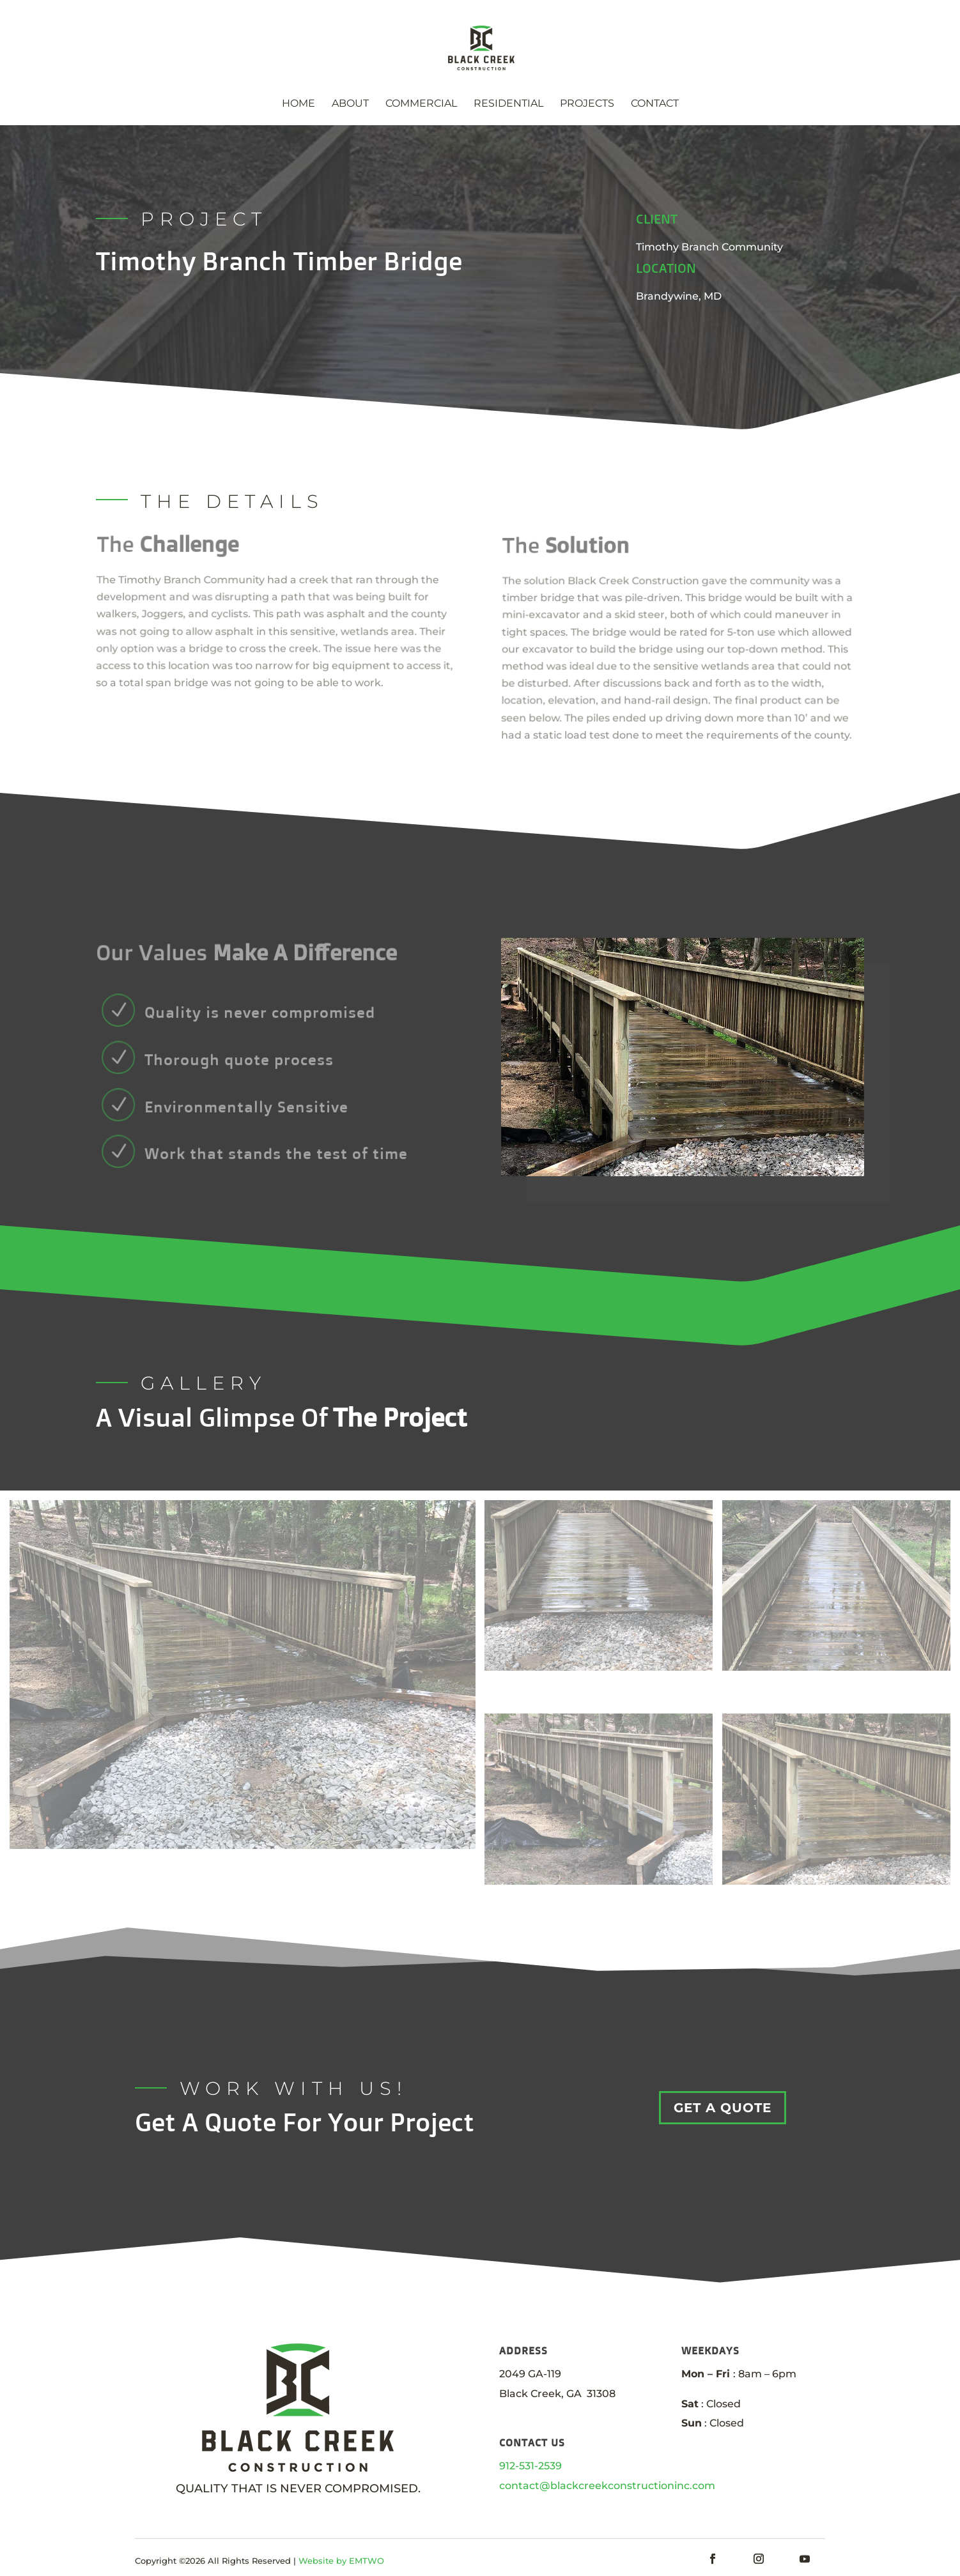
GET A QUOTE (722, 2107)
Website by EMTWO (341, 2566)
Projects (587, 104)
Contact (655, 104)
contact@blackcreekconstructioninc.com (607, 2486)
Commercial (421, 104)
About (350, 104)
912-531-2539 (530, 2466)
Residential (508, 104)
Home (298, 104)
